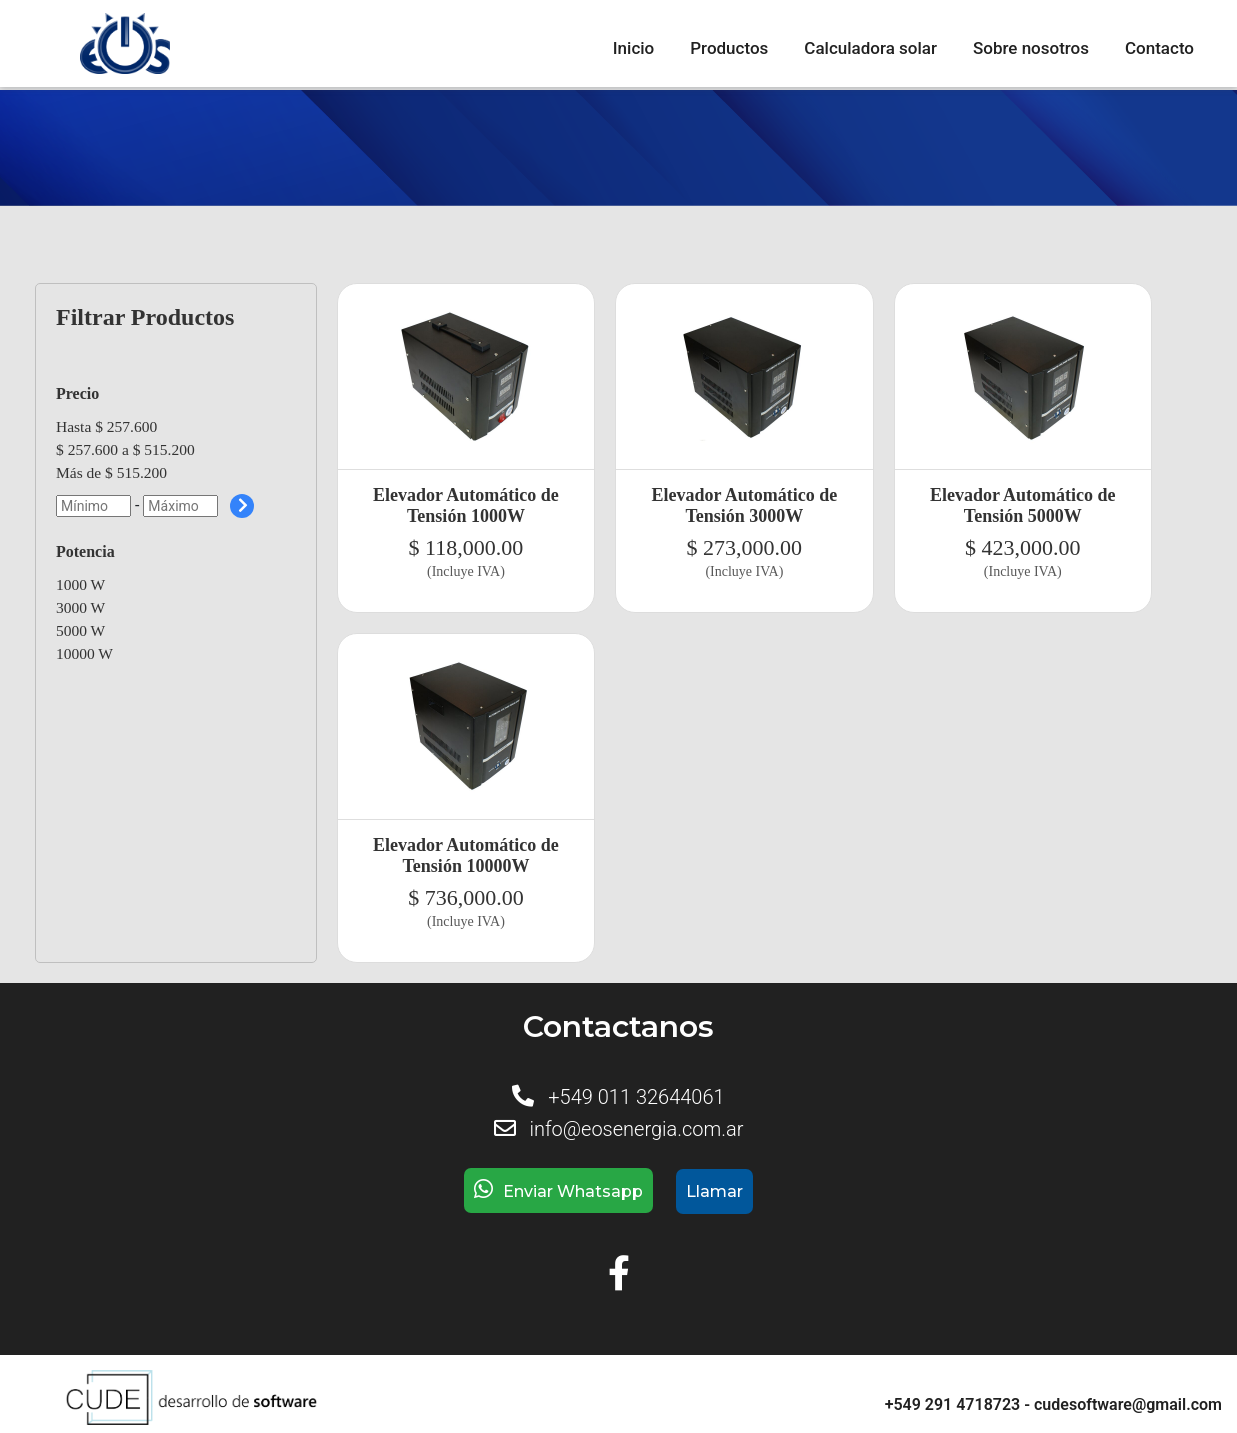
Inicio (633, 48)
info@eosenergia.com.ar (636, 1129)
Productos (729, 48)
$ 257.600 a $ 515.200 (125, 449)
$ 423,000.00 (1023, 547)
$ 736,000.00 (466, 897)
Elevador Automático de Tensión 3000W (745, 505)
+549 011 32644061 (636, 1097)
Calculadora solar (870, 48)
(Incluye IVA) (466, 571)
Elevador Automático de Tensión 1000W (466, 505)
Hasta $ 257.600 (106, 426)
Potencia (85, 551)
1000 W (80, 584)
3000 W (80, 607)
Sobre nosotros (1031, 48)
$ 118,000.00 (466, 547)
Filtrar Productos (145, 317)
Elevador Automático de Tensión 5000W (1023, 505)
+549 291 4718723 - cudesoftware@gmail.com (1053, 1404)
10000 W (84, 653)
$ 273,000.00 (745, 547)
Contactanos (618, 1026)
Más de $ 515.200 (111, 472)
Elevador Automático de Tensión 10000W (466, 855)
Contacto (1159, 48)
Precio (77, 393)
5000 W (80, 630)
